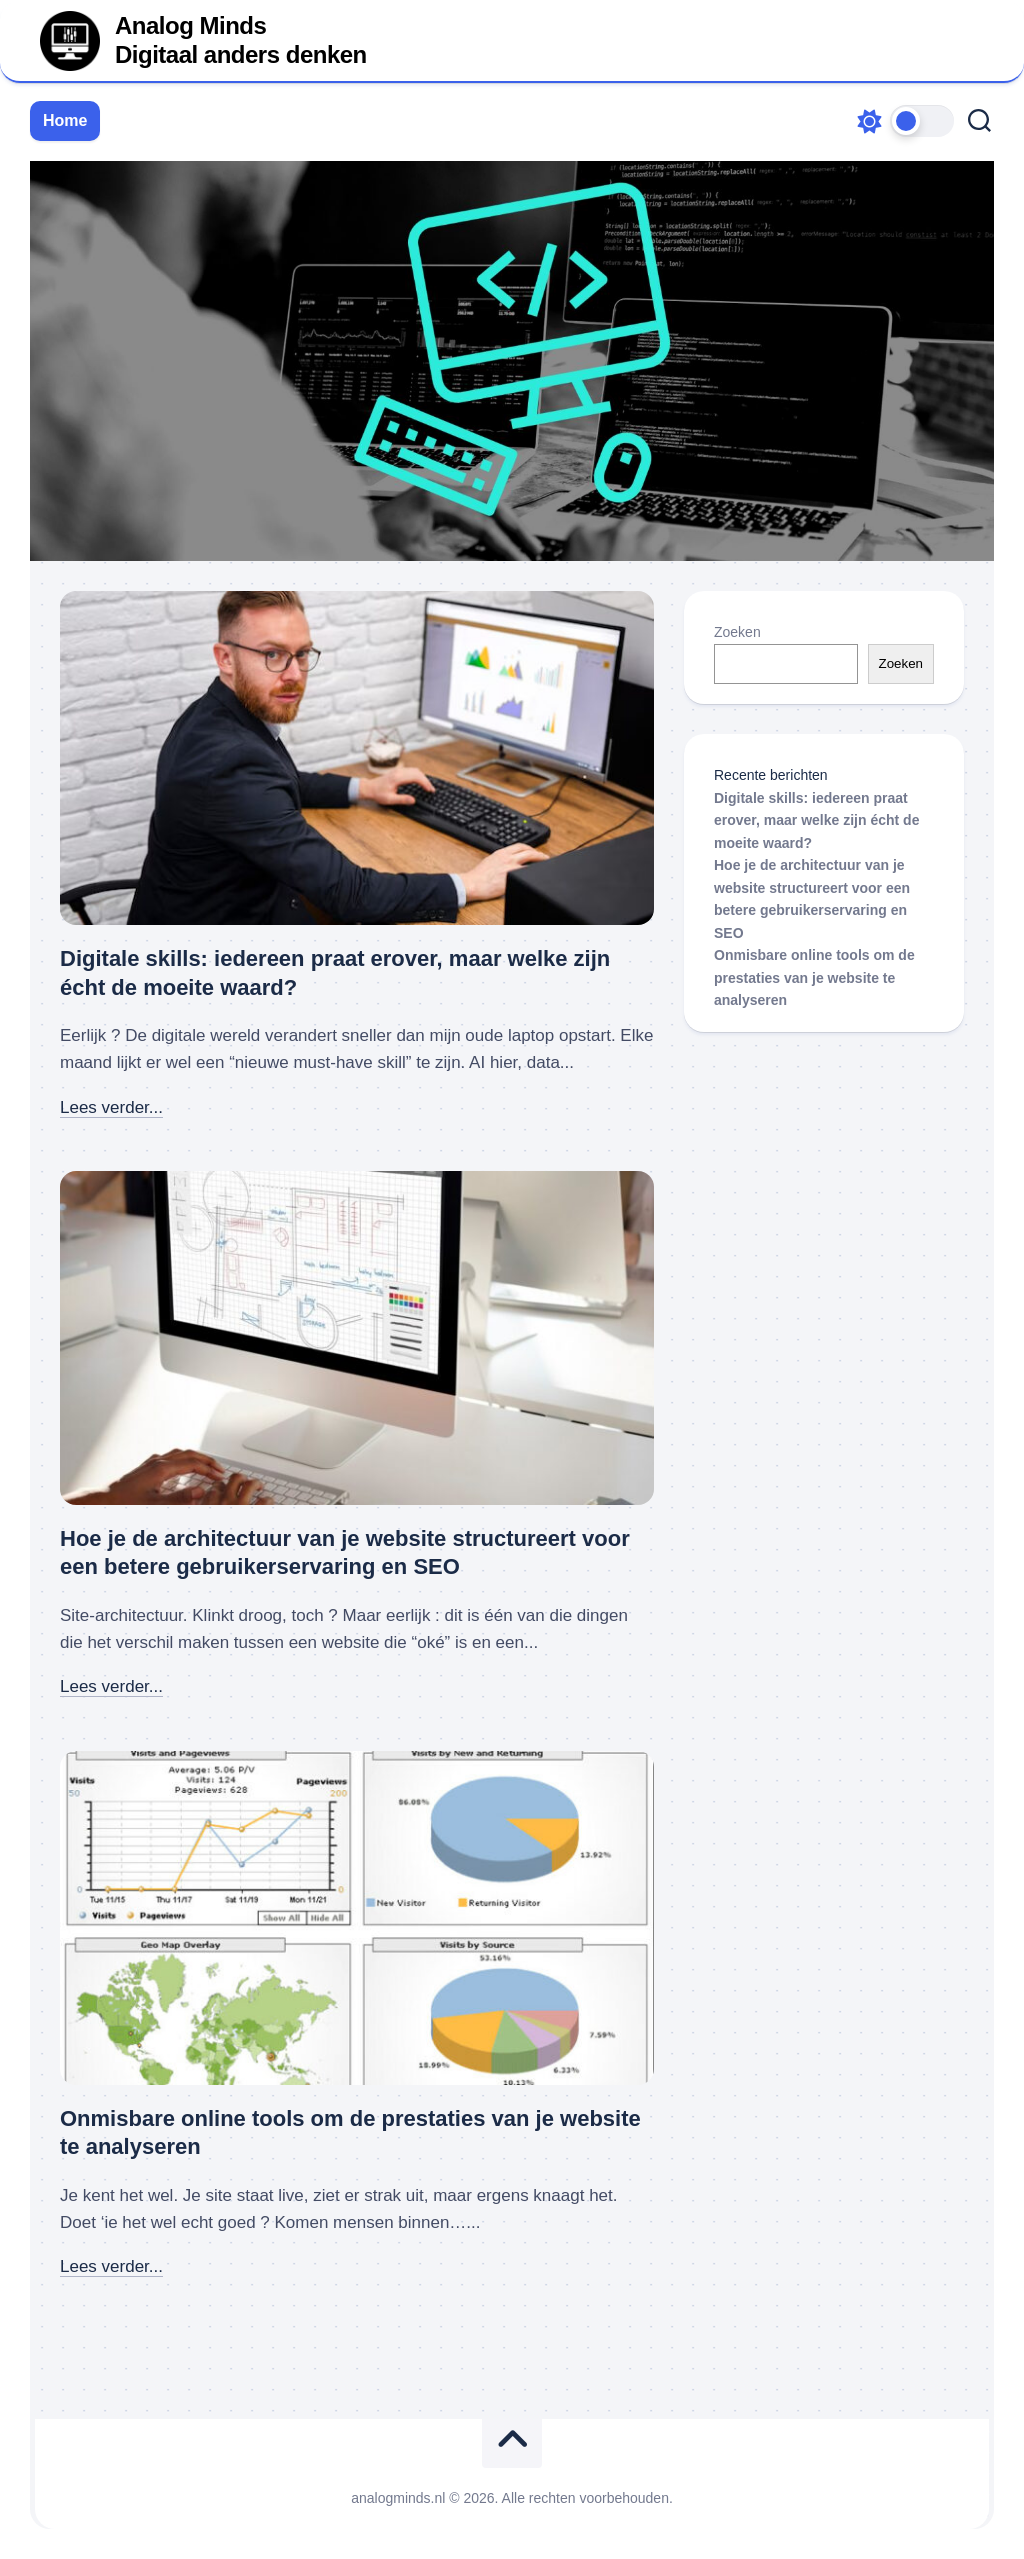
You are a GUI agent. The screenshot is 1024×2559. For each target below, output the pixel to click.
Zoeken (737, 632)
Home (65, 120)
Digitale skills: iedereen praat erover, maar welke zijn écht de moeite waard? (816, 820)
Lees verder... (111, 1107)
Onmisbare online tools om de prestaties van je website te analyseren (814, 977)
